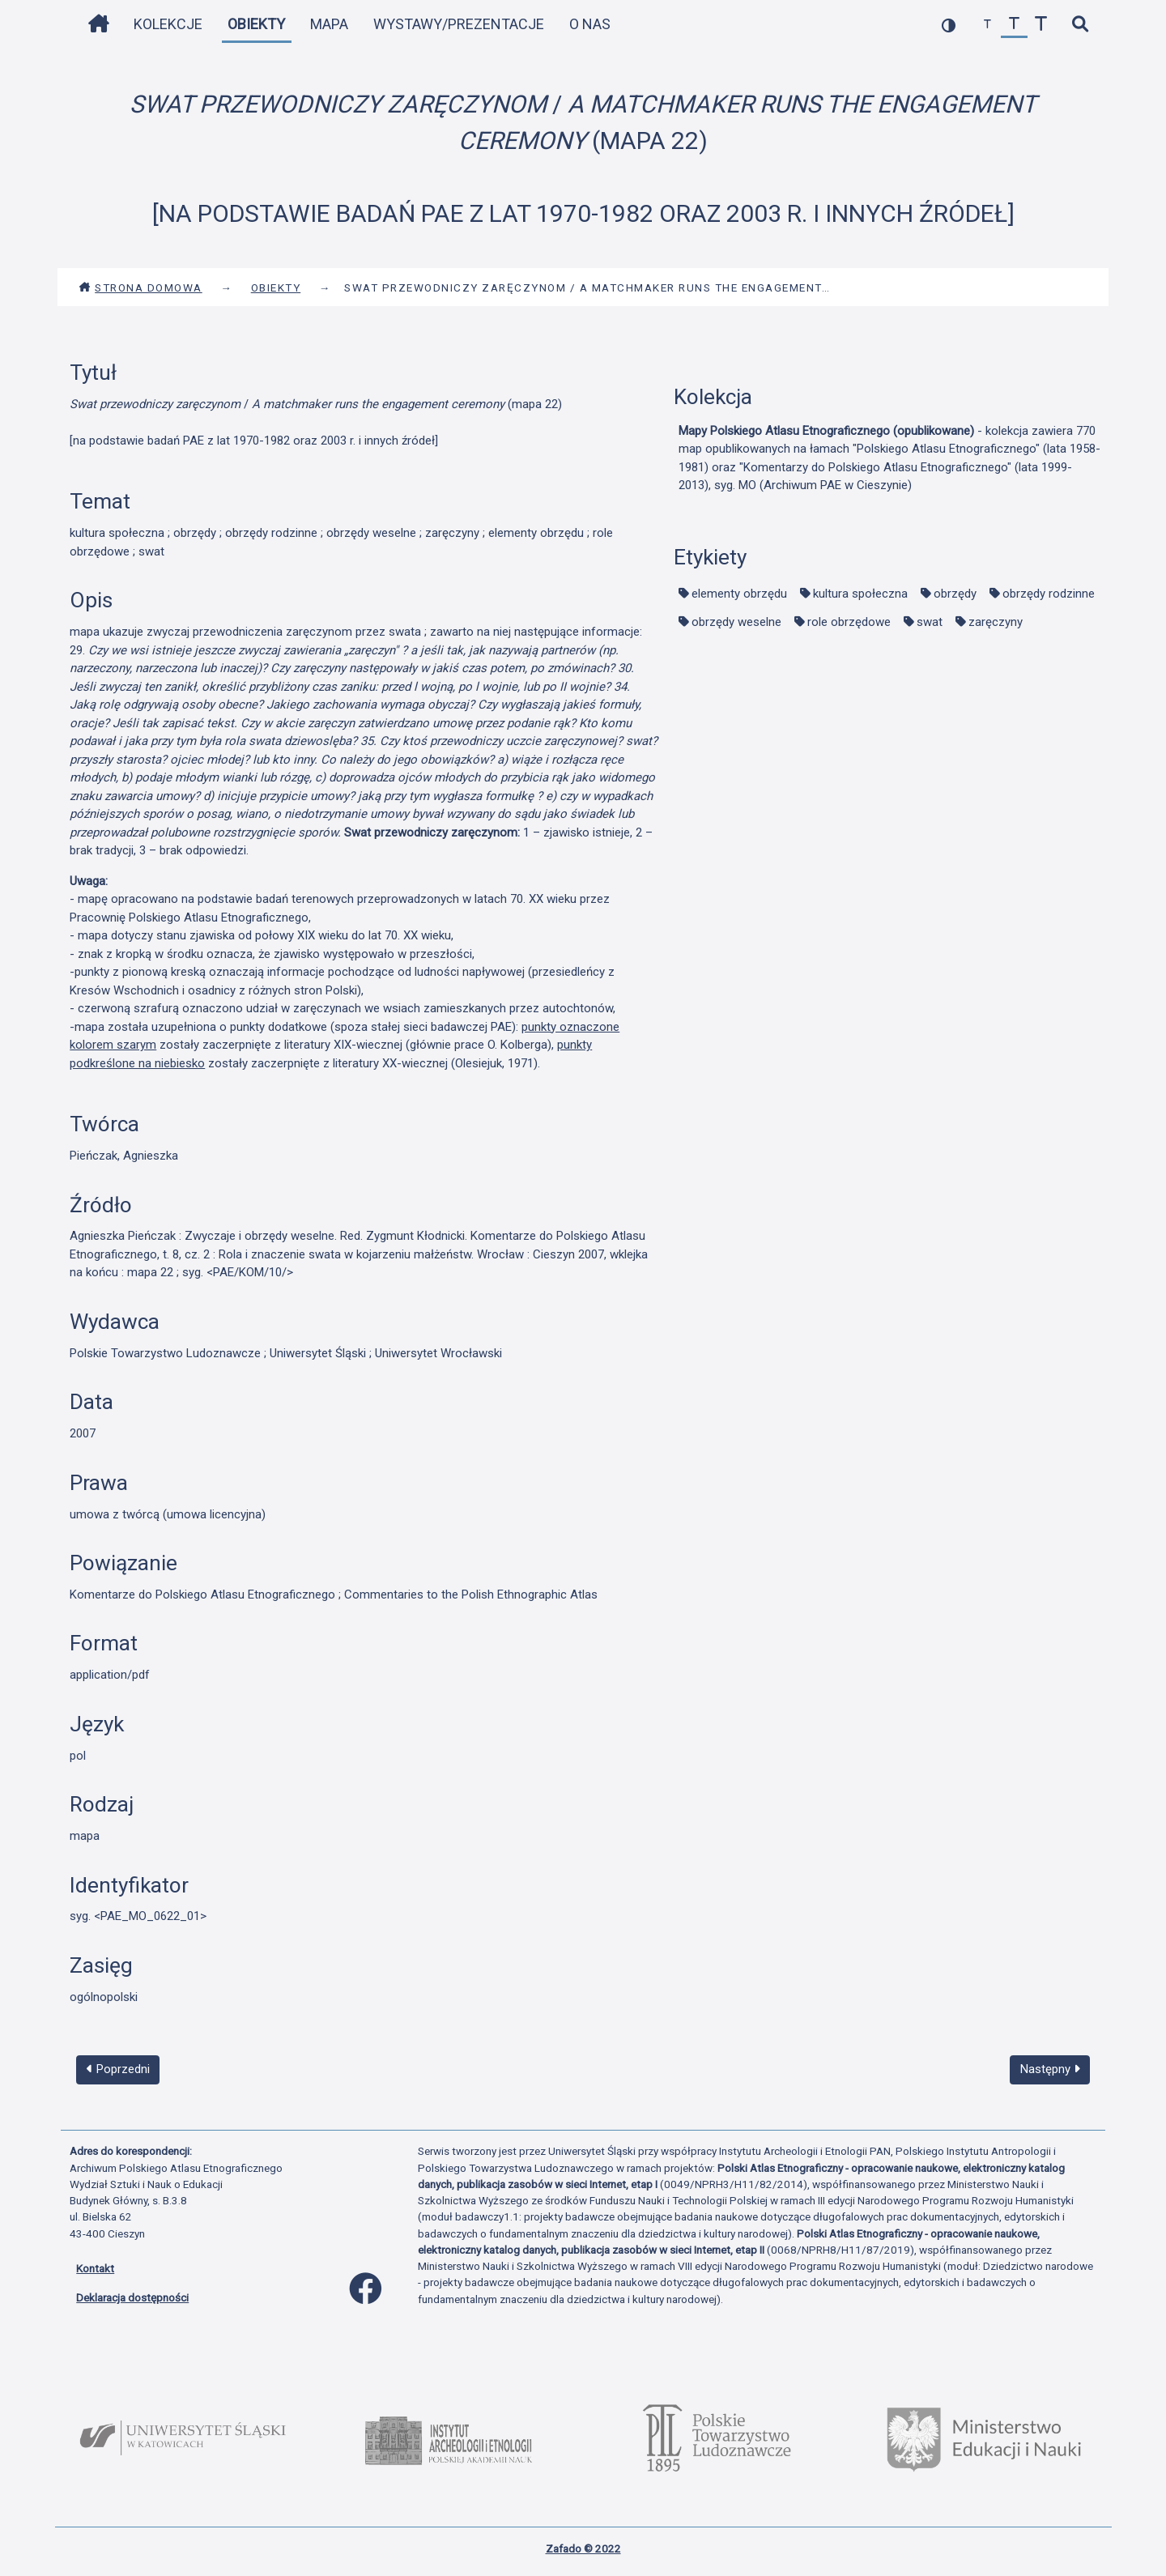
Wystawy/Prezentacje (458, 23)
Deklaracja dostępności (132, 2297)
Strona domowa (140, 287)
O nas (590, 23)
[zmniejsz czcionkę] (987, 24)
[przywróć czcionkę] (1014, 24)
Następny (1050, 2069)
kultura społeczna (860, 593)
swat (930, 622)
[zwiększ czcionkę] (1041, 24)
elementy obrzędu (739, 593)
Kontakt (95, 2268)
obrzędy (955, 593)
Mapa (329, 23)
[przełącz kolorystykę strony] (948, 24)
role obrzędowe (849, 622)
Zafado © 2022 (583, 2548)
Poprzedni (118, 2069)
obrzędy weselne (736, 622)
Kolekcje (168, 23)
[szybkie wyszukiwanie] (1079, 24)
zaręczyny (995, 622)
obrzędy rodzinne (1048, 593)
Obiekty (256, 23)
